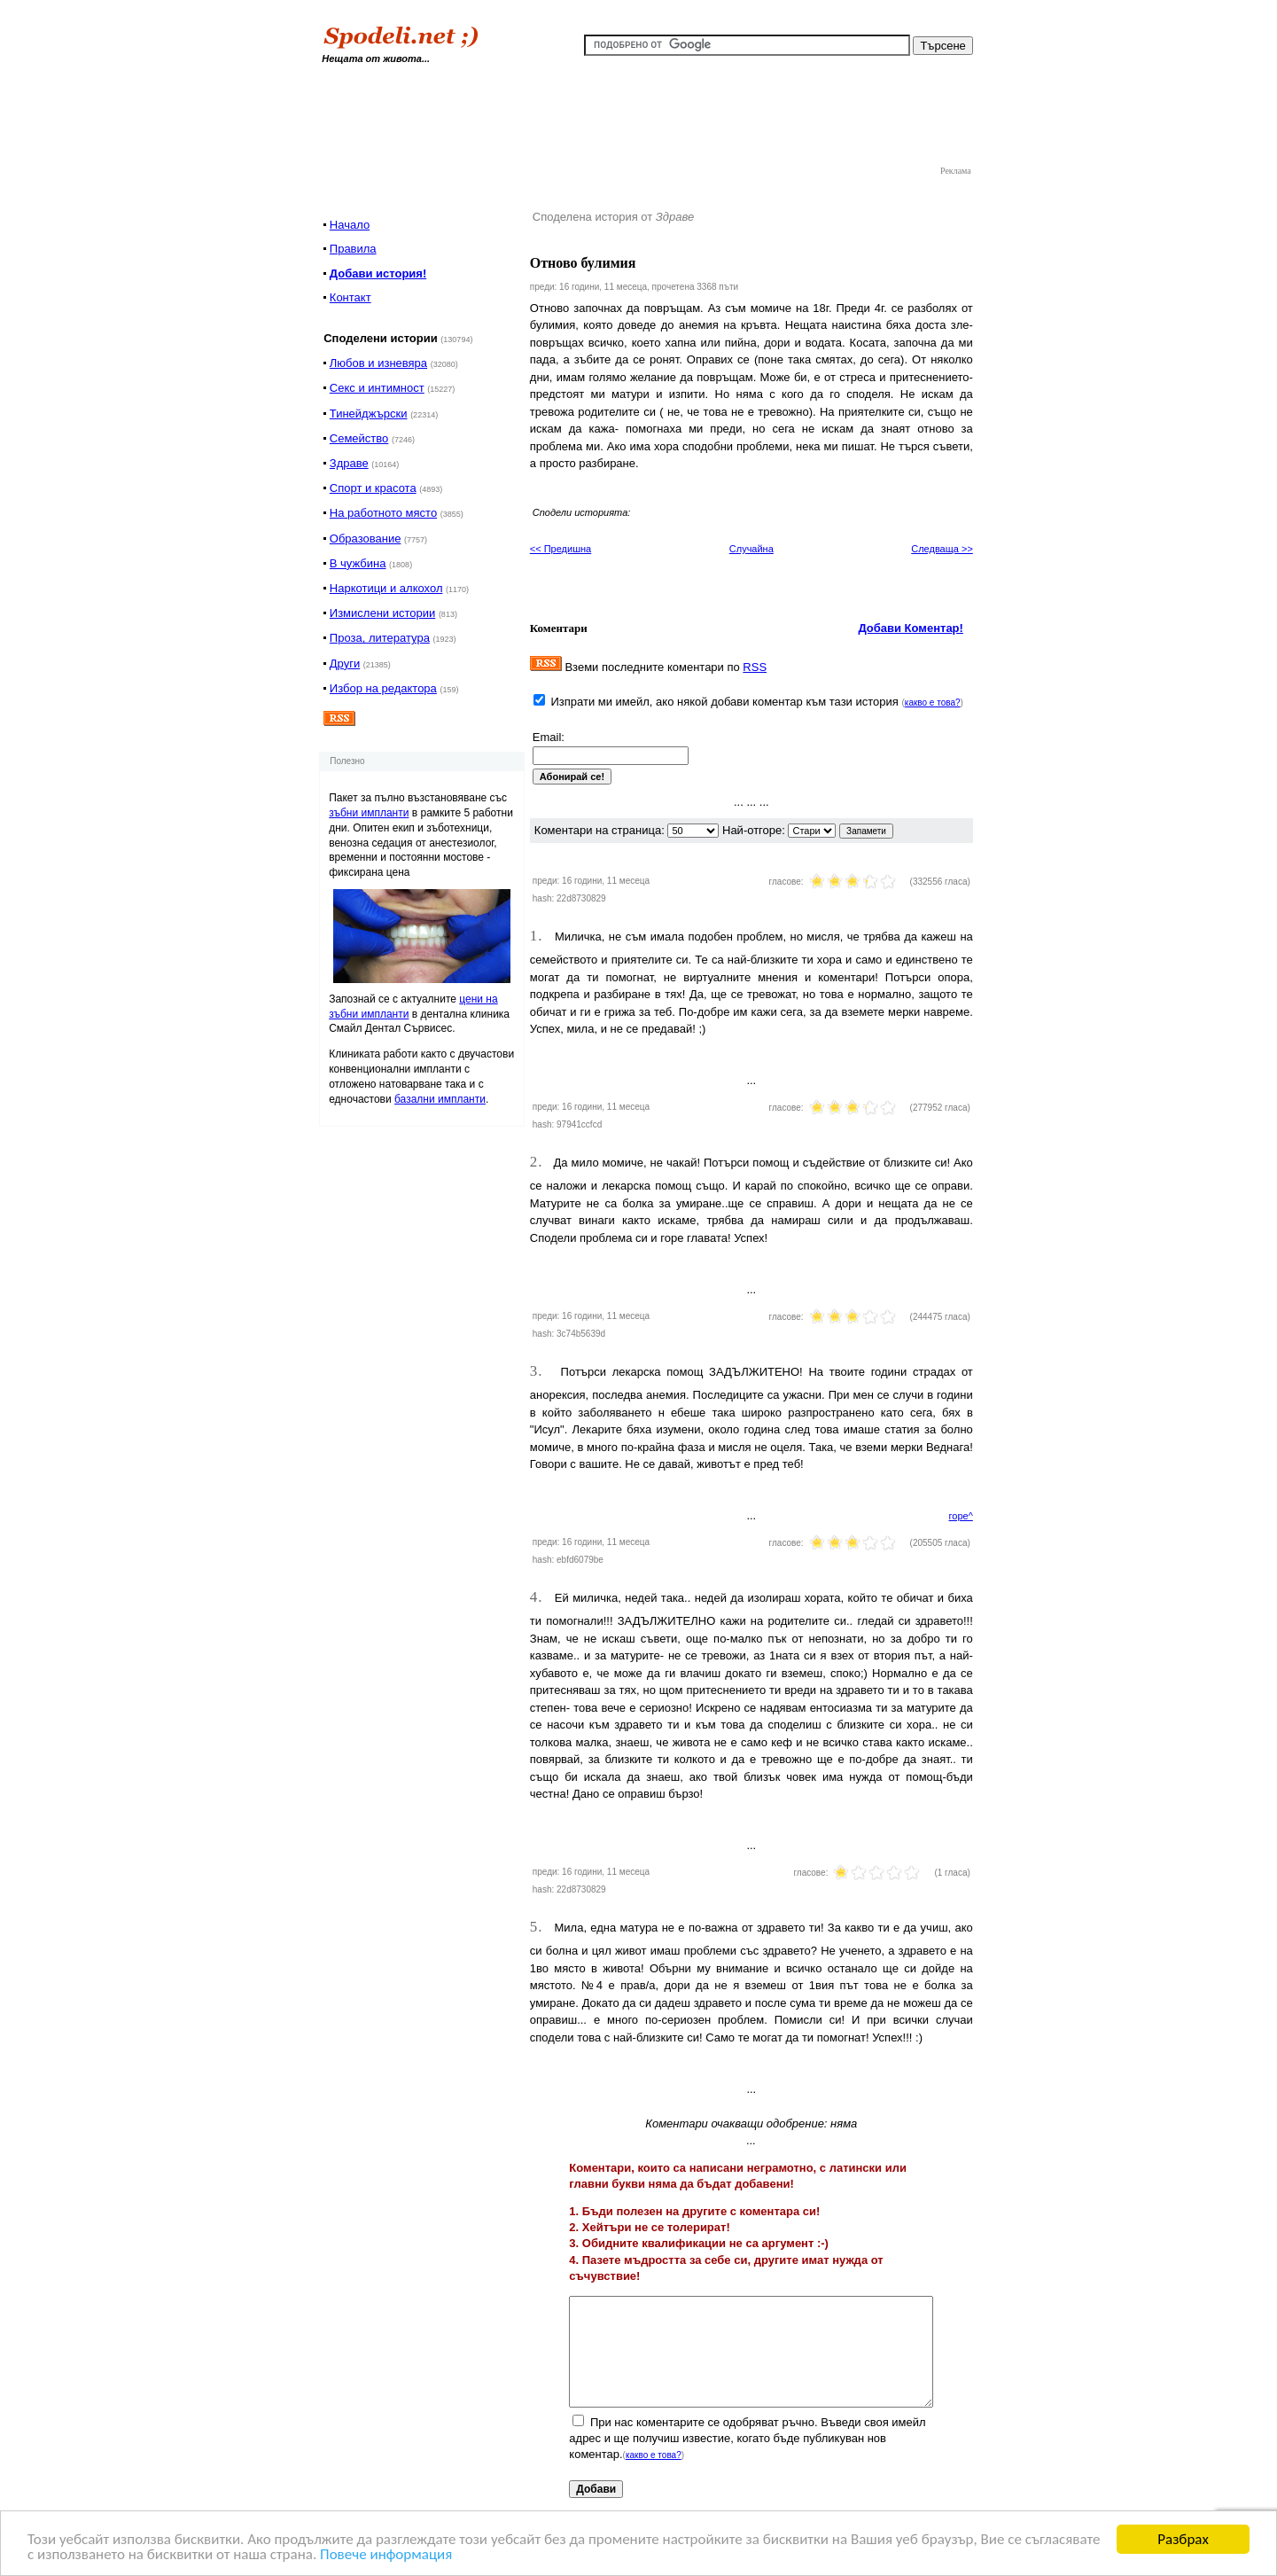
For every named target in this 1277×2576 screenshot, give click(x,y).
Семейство (359, 438)
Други (345, 663)
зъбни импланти (369, 813)
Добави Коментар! (910, 628)
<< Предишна (560, 548)
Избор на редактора (383, 688)
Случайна (751, 548)
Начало (350, 224)
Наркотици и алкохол (386, 588)
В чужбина (358, 563)
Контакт (350, 297)
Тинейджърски (369, 413)
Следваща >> (942, 548)
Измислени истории (382, 613)
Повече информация (386, 2555)
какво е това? (933, 702)
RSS (755, 667)
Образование (365, 538)
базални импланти (440, 1099)
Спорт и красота (373, 488)
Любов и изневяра (378, 363)
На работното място (383, 512)
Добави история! (378, 273)
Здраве (349, 463)
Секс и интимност (377, 387)
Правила (353, 248)
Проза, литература (380, 637)
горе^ (961, 1515)
